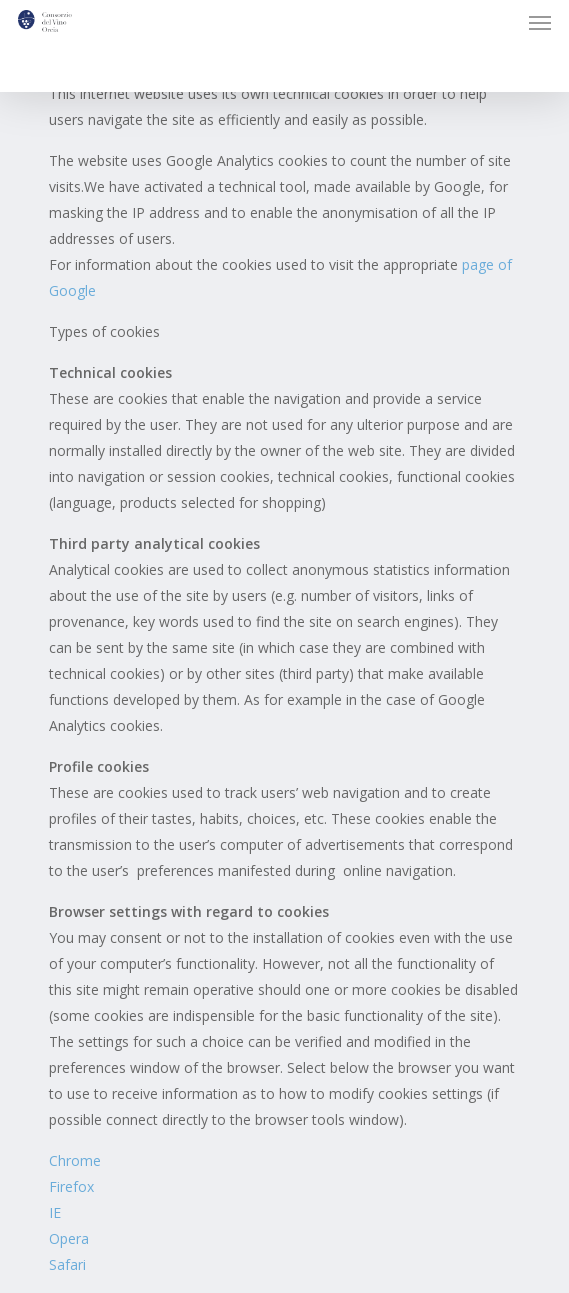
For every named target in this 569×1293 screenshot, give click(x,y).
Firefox (71, 1186)
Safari (67, 1264)
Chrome (75, 1160)
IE (55, 1212)
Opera (69, 1238)
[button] (540, 22)
